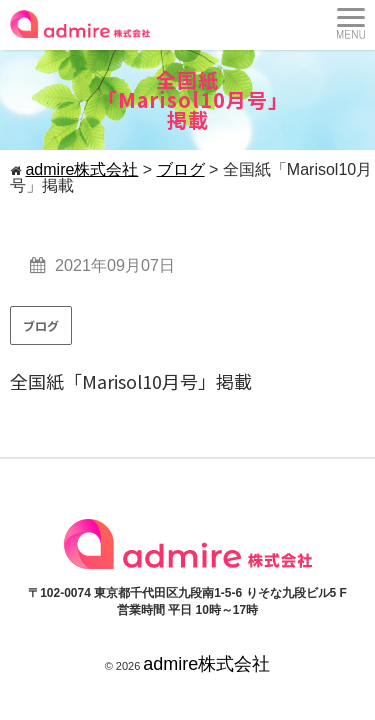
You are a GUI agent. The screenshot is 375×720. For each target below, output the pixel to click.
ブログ (41, 325)
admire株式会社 (206, 664)
